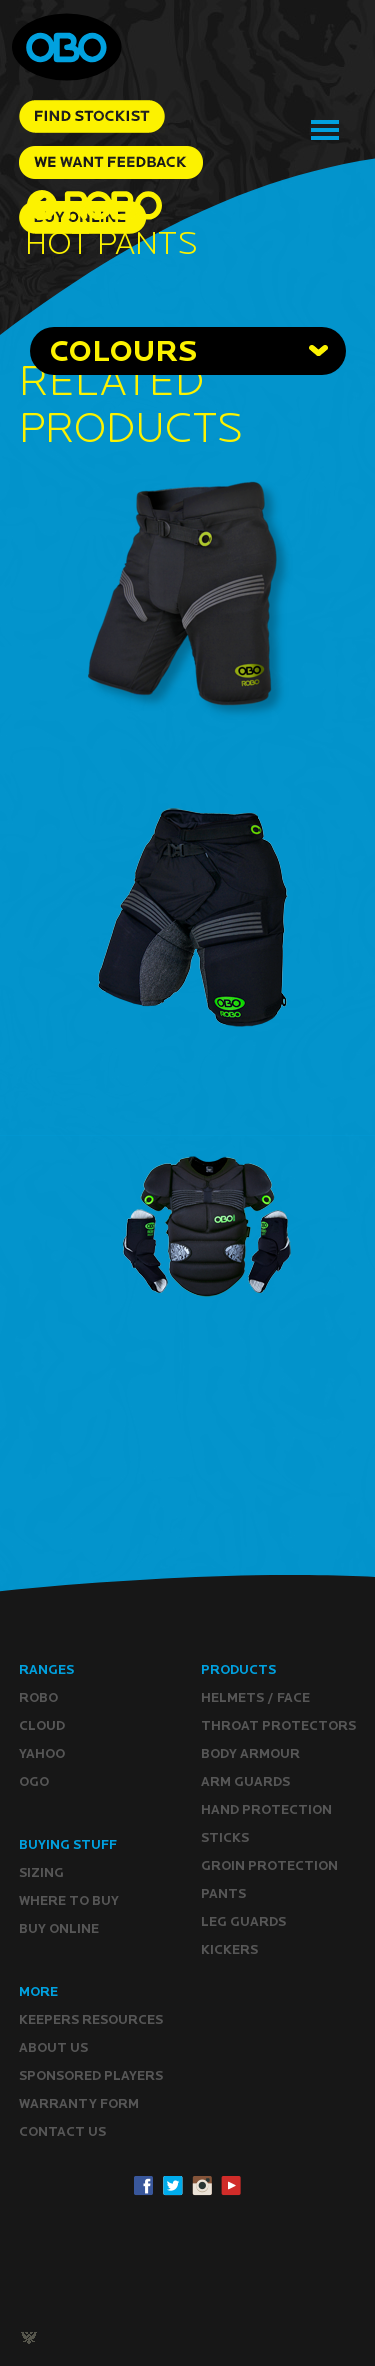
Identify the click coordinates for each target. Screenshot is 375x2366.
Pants (223, 1893)
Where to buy (69, 1900)
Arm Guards (245, 1781)
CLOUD (42, 1725)
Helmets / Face (255, 1697)
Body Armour (250, 1753)
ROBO (38, 1697)
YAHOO (42, 1753)
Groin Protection (269, 1865)
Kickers (229, 1949)
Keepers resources (91, 2019)
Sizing (41, 1872)
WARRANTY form (79, 2103)
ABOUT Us (53, 2047)
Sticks (225, 1837)
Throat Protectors (278, 1725)
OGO (34, 1781)
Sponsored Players (91, 2075)
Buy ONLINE (59, 1928)
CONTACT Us (62, 2131)
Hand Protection (266, 1809)
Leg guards (243, 1921)
